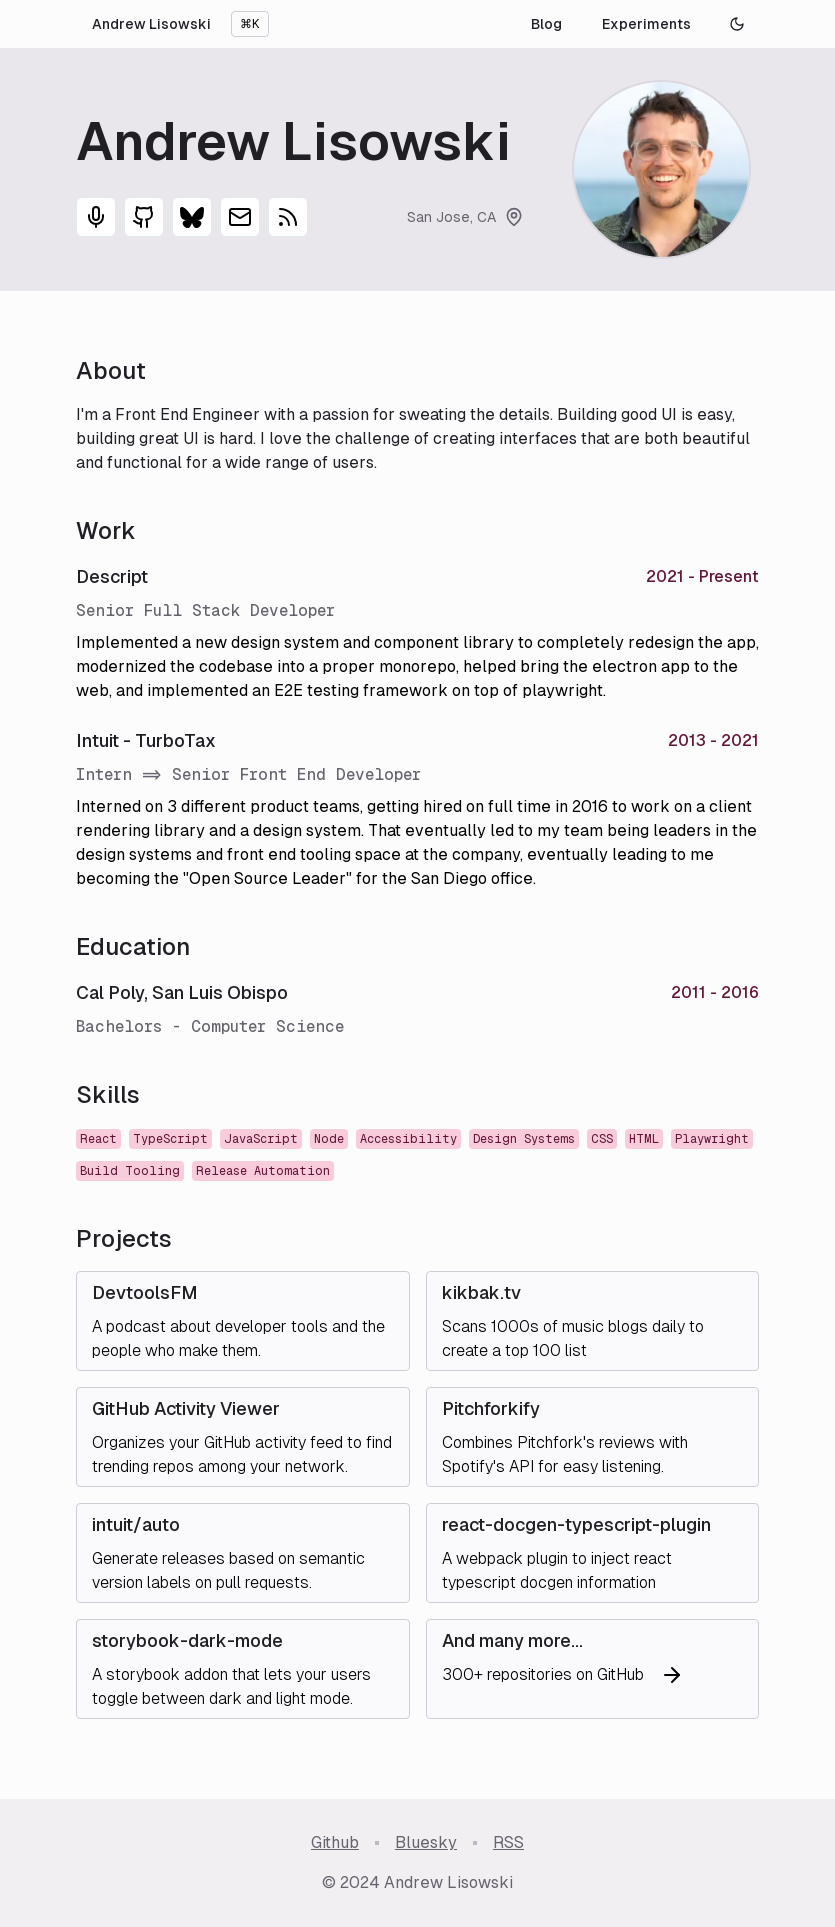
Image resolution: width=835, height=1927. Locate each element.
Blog (546, 24)
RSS (508, 1842)
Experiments (646, 24)
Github (335, 1842)
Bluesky (426, 1842)
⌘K (250, 24)
